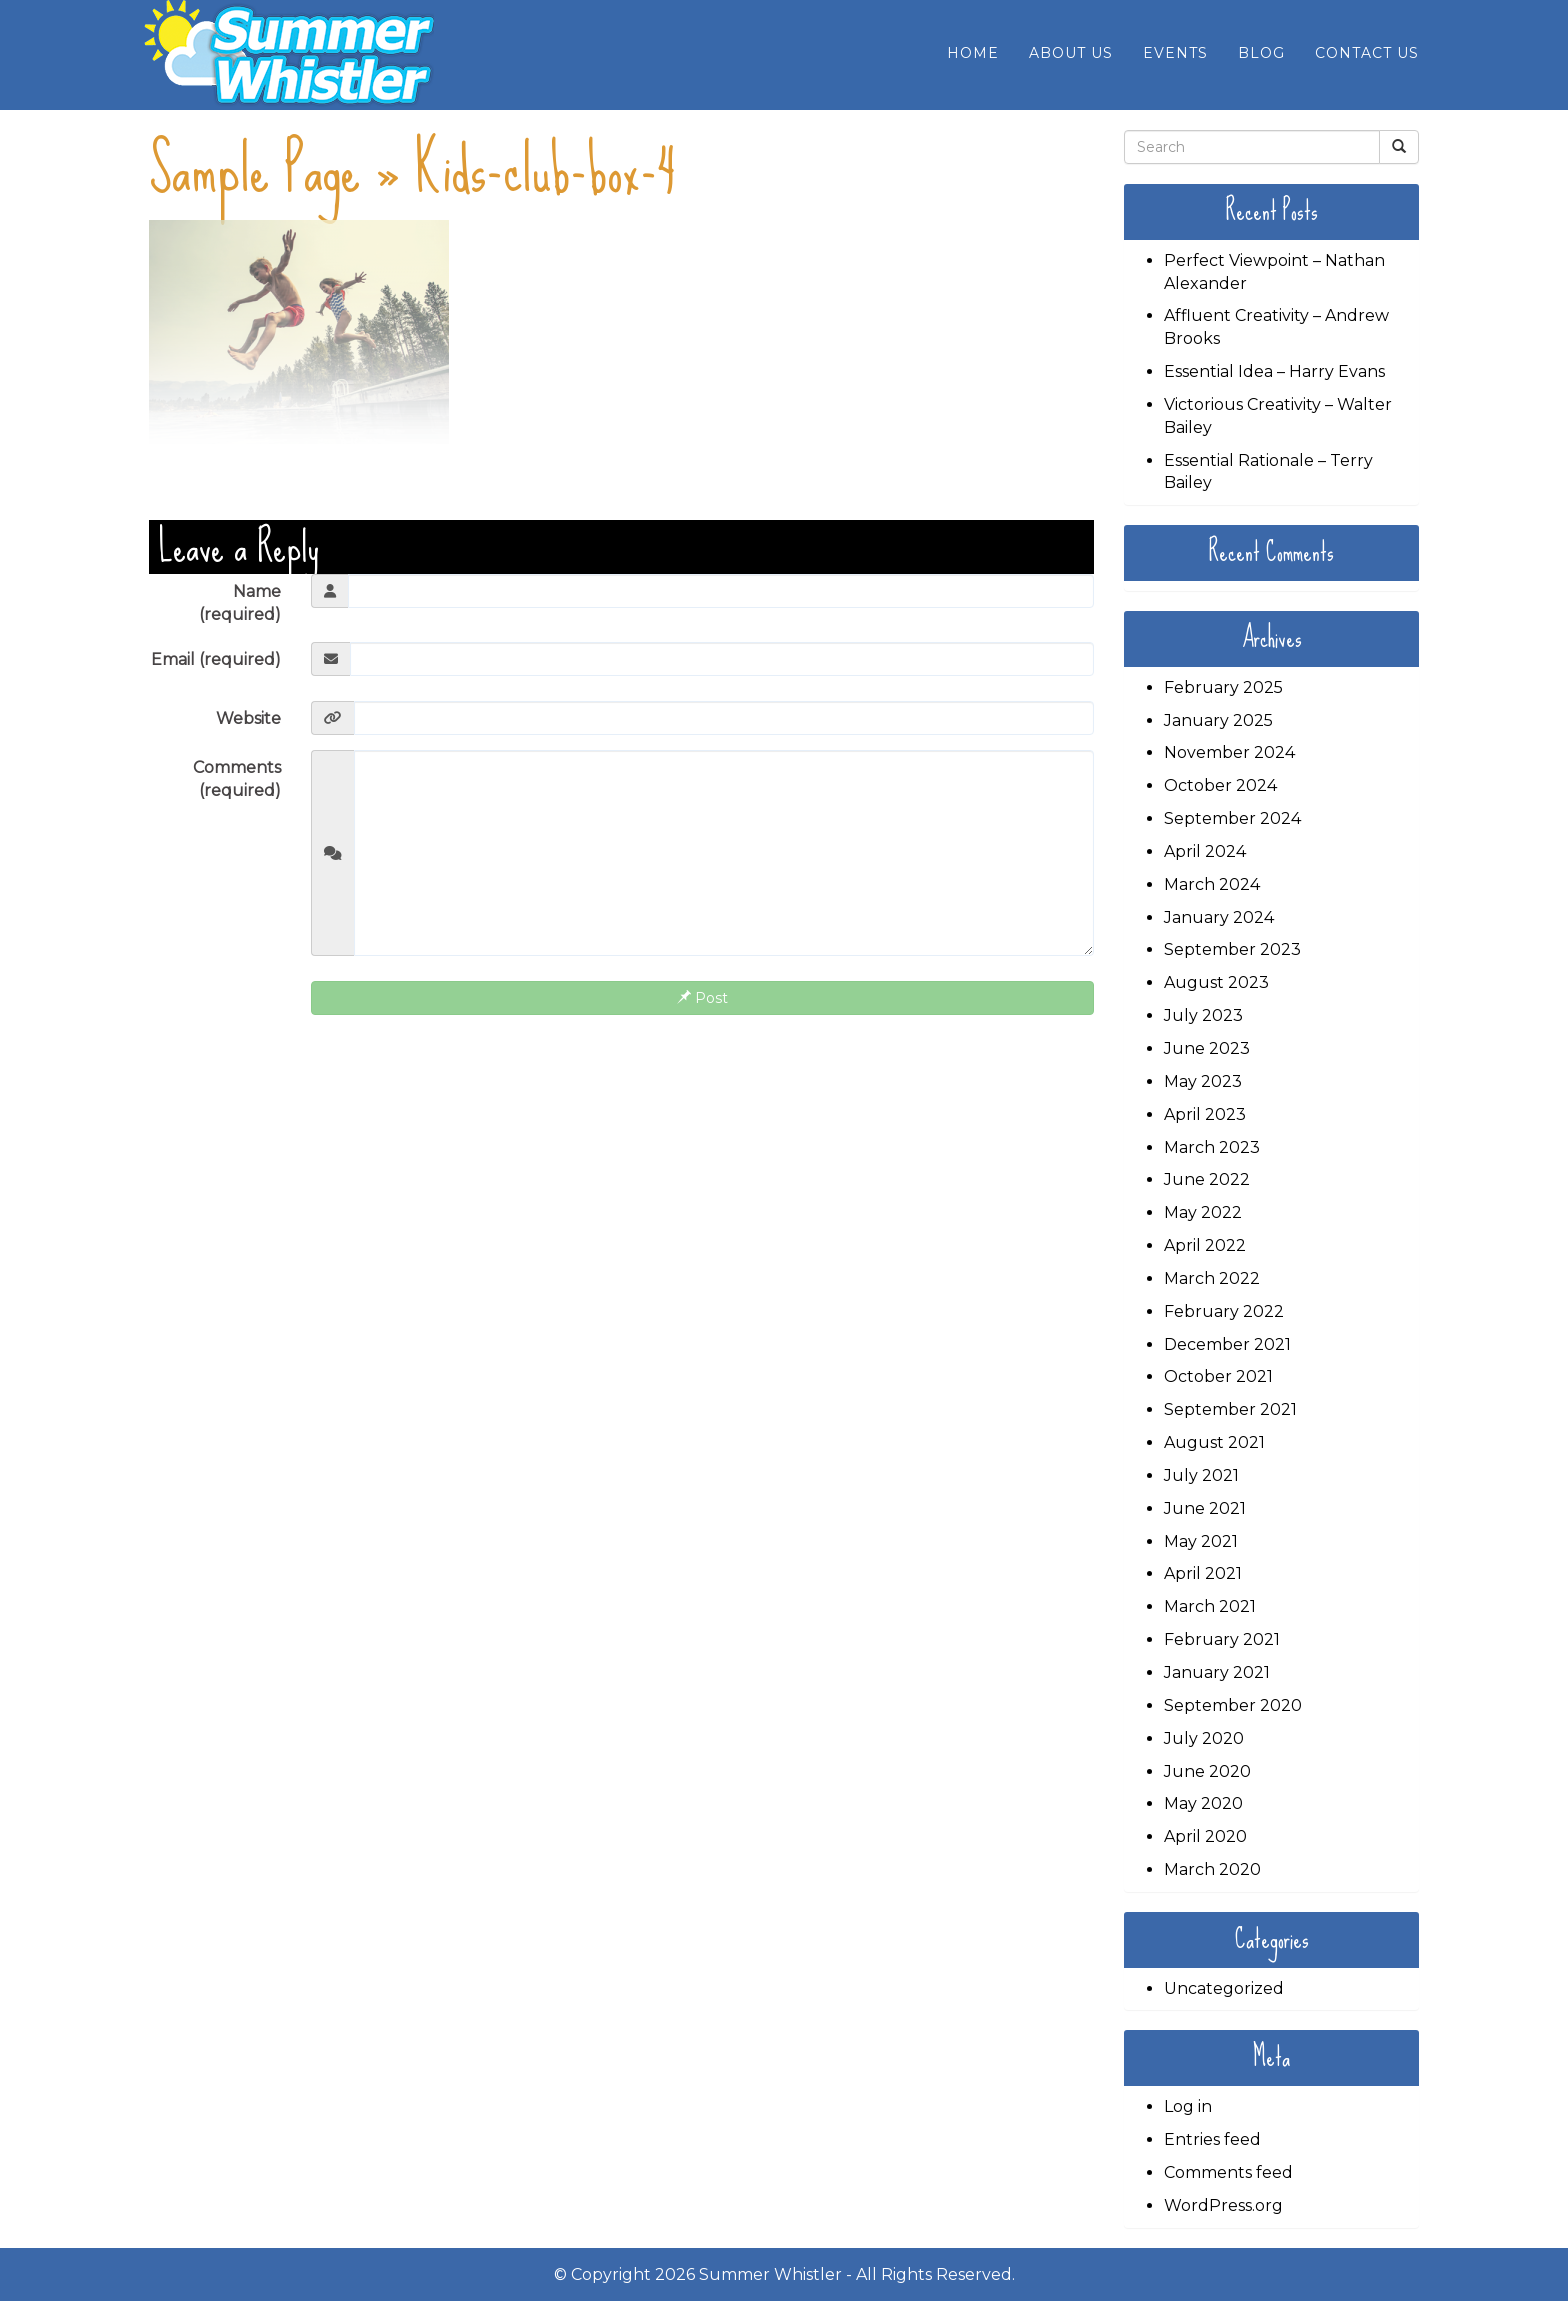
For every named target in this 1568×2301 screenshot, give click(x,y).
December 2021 (1227, 1344)
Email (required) (216, 659)
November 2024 (1229, 752)
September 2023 (1232, 949)
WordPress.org (1223, 2205)
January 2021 (1217, 1672)
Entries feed (1212, 2139)
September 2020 (1233, 1705)
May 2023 (1203, 1081)
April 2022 (1205, 1245)
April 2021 (1203, 1573)
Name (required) (240, 603)
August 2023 (1216, 982)
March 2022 (1212, 1278)
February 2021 (1222, 1639)
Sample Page (254, 169)
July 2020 (1204, 1738)
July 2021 (1201, 1475)
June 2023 (1207, 1048)
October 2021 (1218, 1376)
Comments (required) (237, 779)
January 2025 (1218, 720)
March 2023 (1212, 1147)
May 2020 (1203, 1803)
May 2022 (1203, 1212)
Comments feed (1228, 2172)
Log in (1188, 2106)
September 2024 (1232, 818)
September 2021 (1230, 1409)
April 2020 (1205, 1836)
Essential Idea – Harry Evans (1274, 371)
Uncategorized (1224, 1988)
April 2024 (1205, 851)
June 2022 (1207, 1179)
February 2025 (1223, 687)
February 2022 (1224, 1311)
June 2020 (1207, 1771)
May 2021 (1201, 1541)
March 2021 (1210, 1606)
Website (248, 718)
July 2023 (1203, 1015)
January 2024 (1219, 917)
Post (702, 998)
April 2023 (1205, 1114)
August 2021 (1214, 1442)
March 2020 (1212, 1869)
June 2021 (1205, 1508)
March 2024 (1212, 884)
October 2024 (1220, 785)
